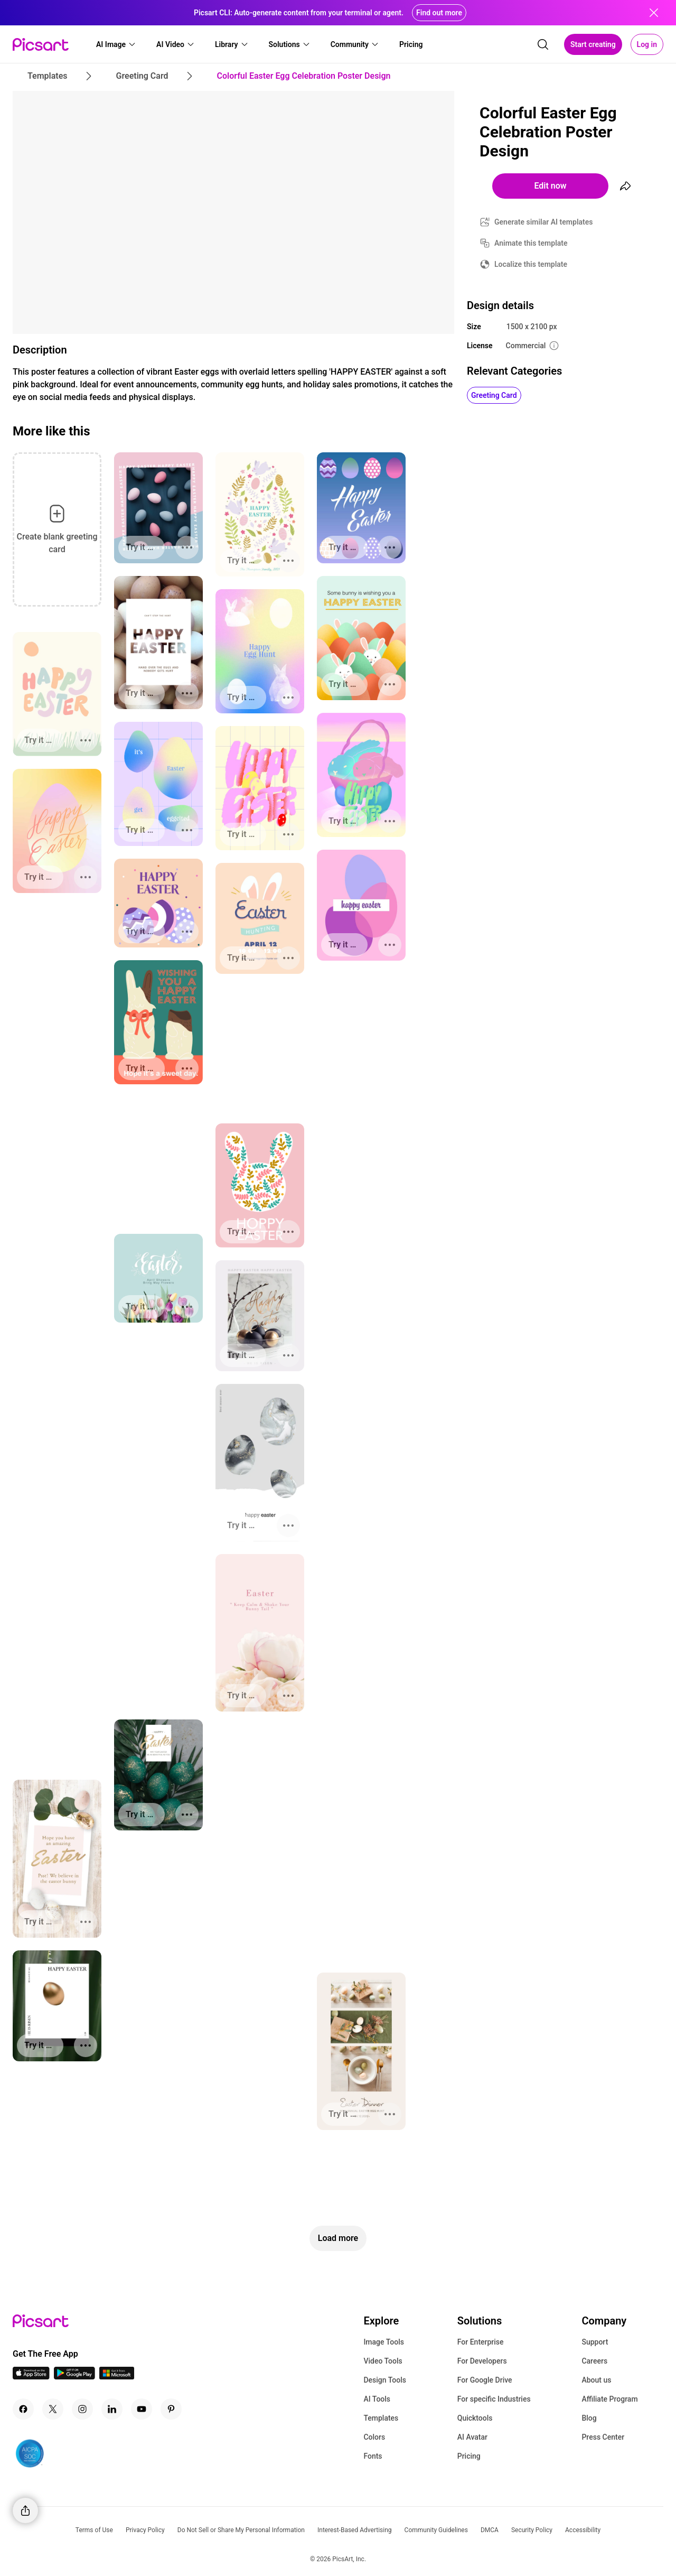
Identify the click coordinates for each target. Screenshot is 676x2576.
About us (596, 2380)
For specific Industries (494, 2399)
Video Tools (382, 2361)
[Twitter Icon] (52, 2409)
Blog (588, 2418)
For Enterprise (480, 2342)
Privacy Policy (145, 2530)
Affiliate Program (609, 2399)
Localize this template (530, 264)
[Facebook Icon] (23, 2409)
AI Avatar (472, 2437)
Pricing (469, 2456)
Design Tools (384, 2380)
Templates (380, 2418)
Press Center (602, 2437)
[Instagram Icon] (82, 2409)
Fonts (372, 2456)
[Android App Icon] (74, 2377)
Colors (374, 2437)
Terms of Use (94, 2530)
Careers (594, 2361)
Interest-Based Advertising (354, 2530)
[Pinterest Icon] (171, 2409)
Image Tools (383, 2342)
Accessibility (582, 2530)
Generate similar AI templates (543, 222)
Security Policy (531, 2530)
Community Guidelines (436, 2530)
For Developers (482, 2361)
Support (594, 2342)
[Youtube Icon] (141, 2409)
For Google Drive (484, 2380)
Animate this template (531, 243)
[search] (543, 44)
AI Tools (376, 2399)
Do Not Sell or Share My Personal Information (241, 2530)
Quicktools (475, 2418)
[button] (116, 44)
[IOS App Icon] (31, 2377)
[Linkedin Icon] (112, 2409)
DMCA (490, 2530)
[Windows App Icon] (116, 2377)
